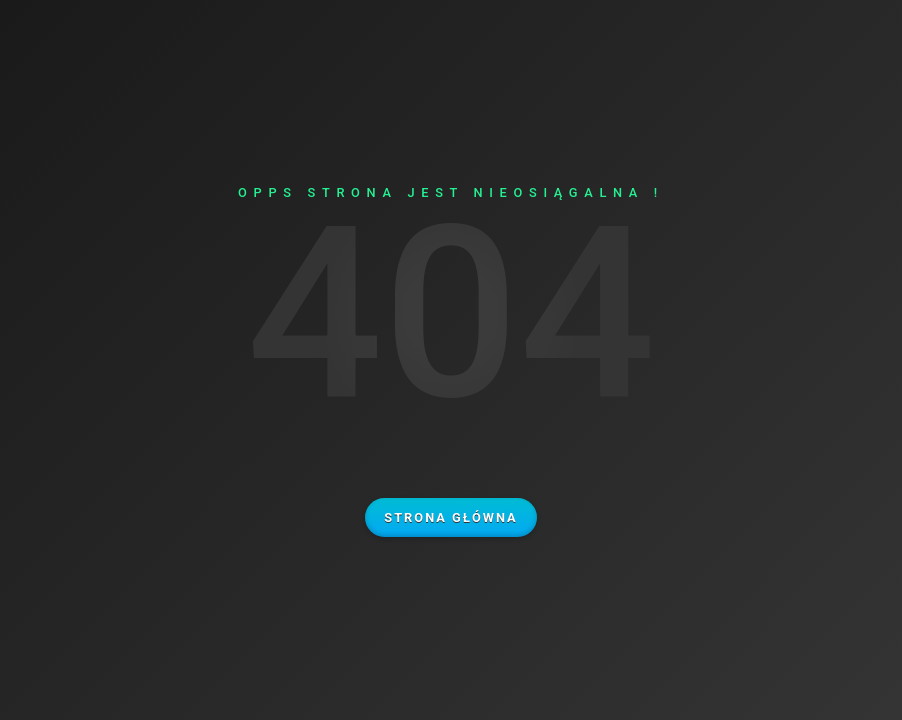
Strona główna (450, 517)
